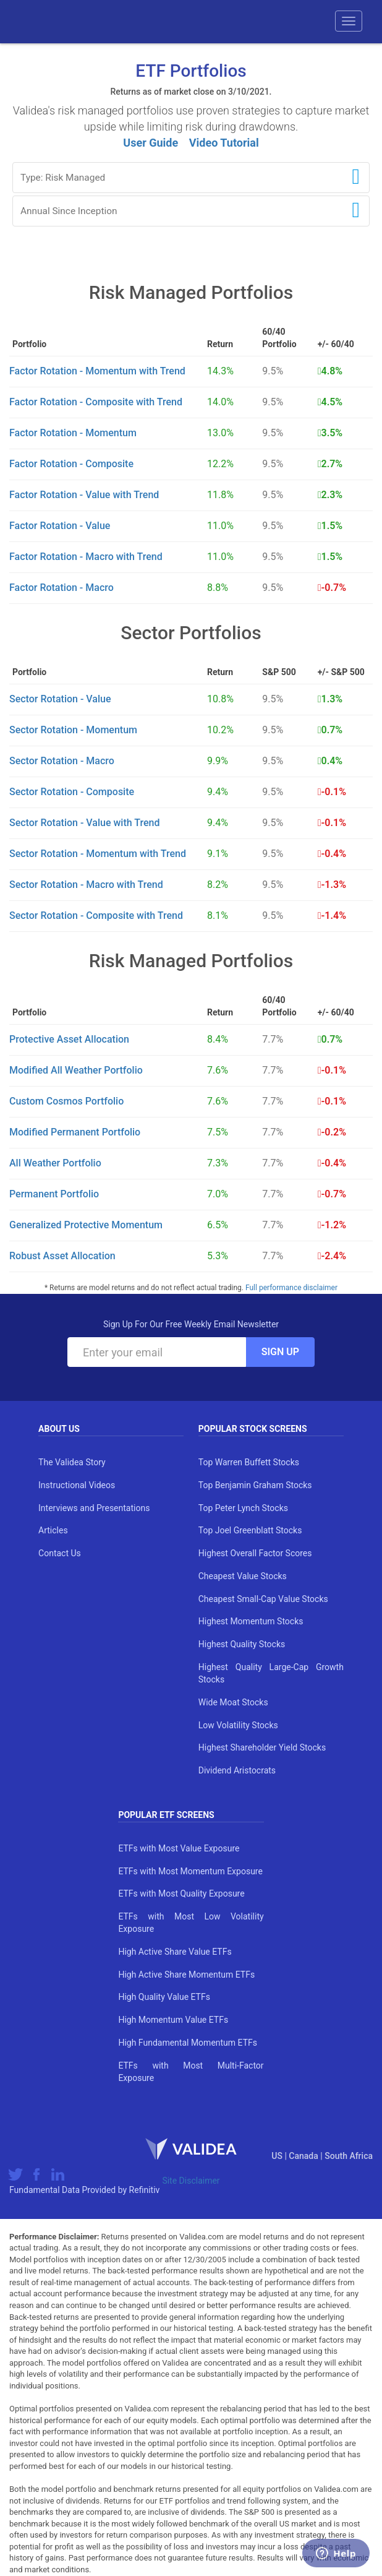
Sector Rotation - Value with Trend (84, 823)
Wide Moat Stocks (233, 1702)
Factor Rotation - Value (59, 526)
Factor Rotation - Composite (71, 464)
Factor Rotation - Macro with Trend (86, 556)
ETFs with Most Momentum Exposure (190, 1871)
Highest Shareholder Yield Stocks (262, 1747)
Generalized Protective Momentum (86, 1225)
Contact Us (59, 1553)
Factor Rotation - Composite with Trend (95, 402)
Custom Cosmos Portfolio (66, 1101)
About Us (59, 1429)
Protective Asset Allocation (69, 1039)
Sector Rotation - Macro (61, 761)
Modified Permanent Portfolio (74, 1132)
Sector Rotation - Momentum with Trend (97, 853)
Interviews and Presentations (94, 1508)
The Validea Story (72, 1462)
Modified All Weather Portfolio (76, 1070)
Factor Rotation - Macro (61, 587)
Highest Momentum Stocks (250, 1621)
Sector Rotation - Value (60, 699)
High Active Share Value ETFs (174, 1952)
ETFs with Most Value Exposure (178, 1848)
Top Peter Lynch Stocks (243, 1508)
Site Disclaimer (190, 2181)
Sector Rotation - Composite (71, 792)
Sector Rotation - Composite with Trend (96, 915)
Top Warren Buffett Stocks (248, 1462)
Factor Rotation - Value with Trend (84, 495)
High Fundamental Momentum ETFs (187, 2043)
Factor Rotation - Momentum (73, 433)
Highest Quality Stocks (242, 1644)
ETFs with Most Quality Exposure (181, 1893)
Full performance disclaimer (291, 1287)
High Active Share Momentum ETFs (186, 1974)
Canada (304, 2156)
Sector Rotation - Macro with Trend (86, 884)
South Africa (349, 2156)
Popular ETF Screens (166, 1815)
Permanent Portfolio (54, 1194)
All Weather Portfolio (55, 1163)
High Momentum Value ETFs (173, 2020)
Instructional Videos (76, 1485)
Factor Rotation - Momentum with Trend (97, 371)
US (277, 2156)
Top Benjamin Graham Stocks (255, 1485)
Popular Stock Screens (252, 1429)
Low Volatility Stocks (238, 1725)
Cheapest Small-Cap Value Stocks (263, 1599)
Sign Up (280, 1352)
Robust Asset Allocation (62, 1256)
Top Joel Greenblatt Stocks (250, 1530)
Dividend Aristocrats (237, 1770)
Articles (53, 1530)
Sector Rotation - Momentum (73, 730)
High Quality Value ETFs (164, 1997)
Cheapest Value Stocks (242, 1576)
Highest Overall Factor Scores (255, 1553)
